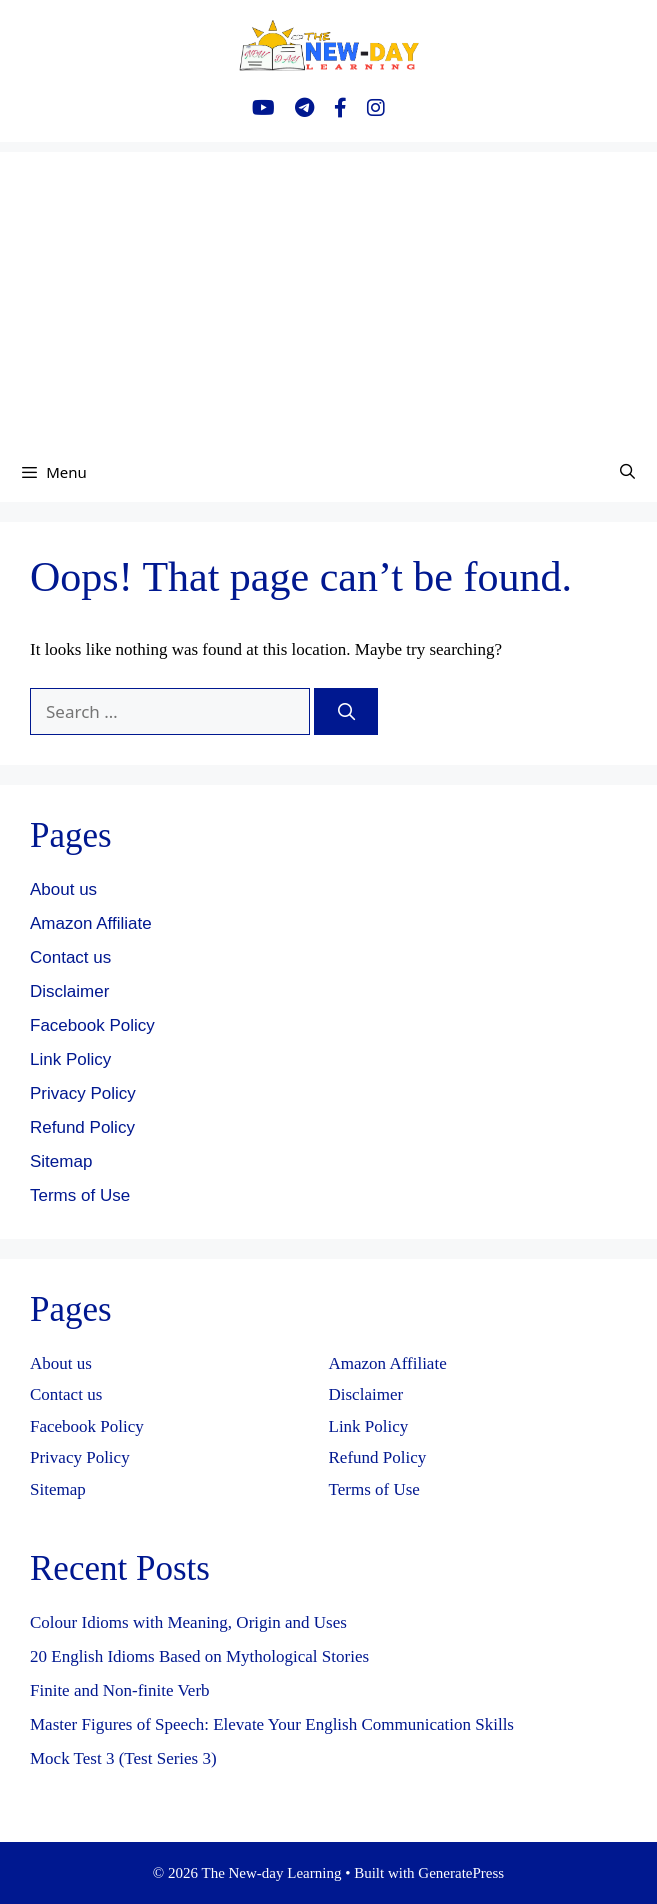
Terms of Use (80, 1195)
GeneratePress (461, 1873)
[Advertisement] (328, 292)
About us (63, 889)
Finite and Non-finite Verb (120, 1690)
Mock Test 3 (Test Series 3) (123, 1758)
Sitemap (61, 1161)
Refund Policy (82, 1127)
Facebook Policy (92, 1025)
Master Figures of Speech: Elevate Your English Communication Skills (272, 1724)
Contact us (70, 957)
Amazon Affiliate (91, 923)
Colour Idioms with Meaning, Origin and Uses (188, 1622)
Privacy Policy (83, 1093)
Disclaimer (69, 991)
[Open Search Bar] (627, 472)
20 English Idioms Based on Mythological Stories (199, 1656)
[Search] (346, 712)
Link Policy (70, 1059)
